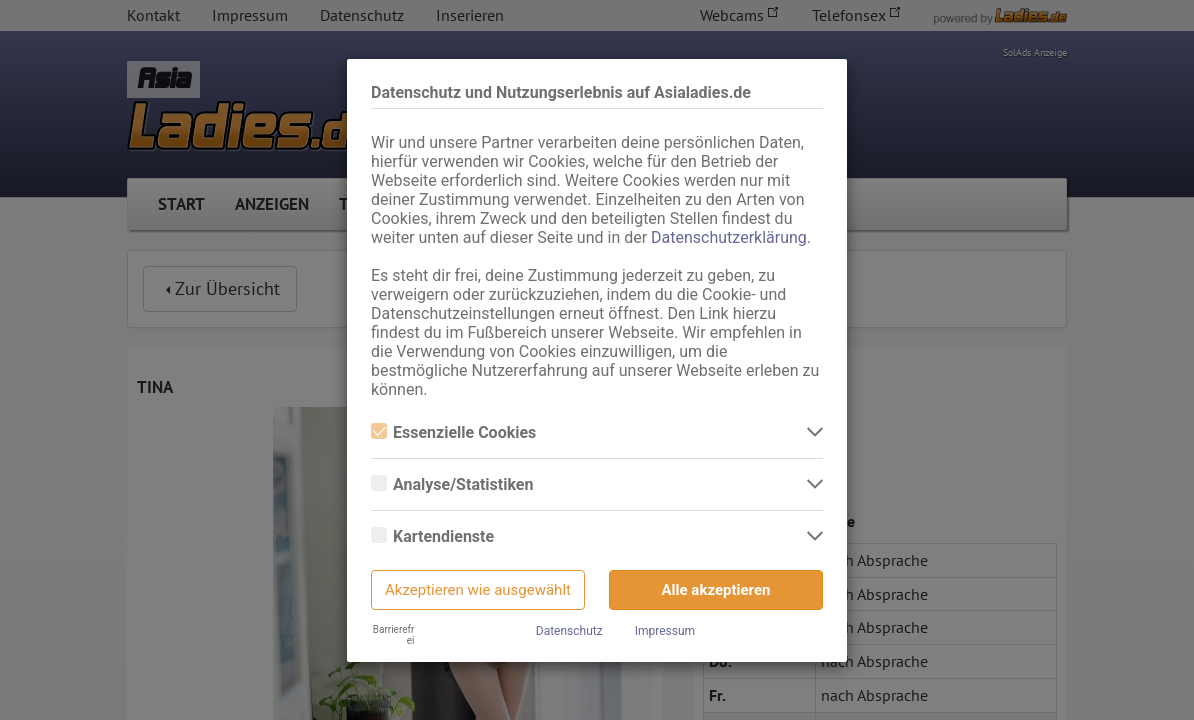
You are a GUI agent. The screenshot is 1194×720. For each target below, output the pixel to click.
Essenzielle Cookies (453, 432)
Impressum (665, 631)
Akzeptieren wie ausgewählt (478, 590)
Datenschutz (569, 631)
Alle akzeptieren (716, 590)
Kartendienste (432, 536)
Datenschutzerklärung (729, 237)
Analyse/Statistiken (452, 484)
